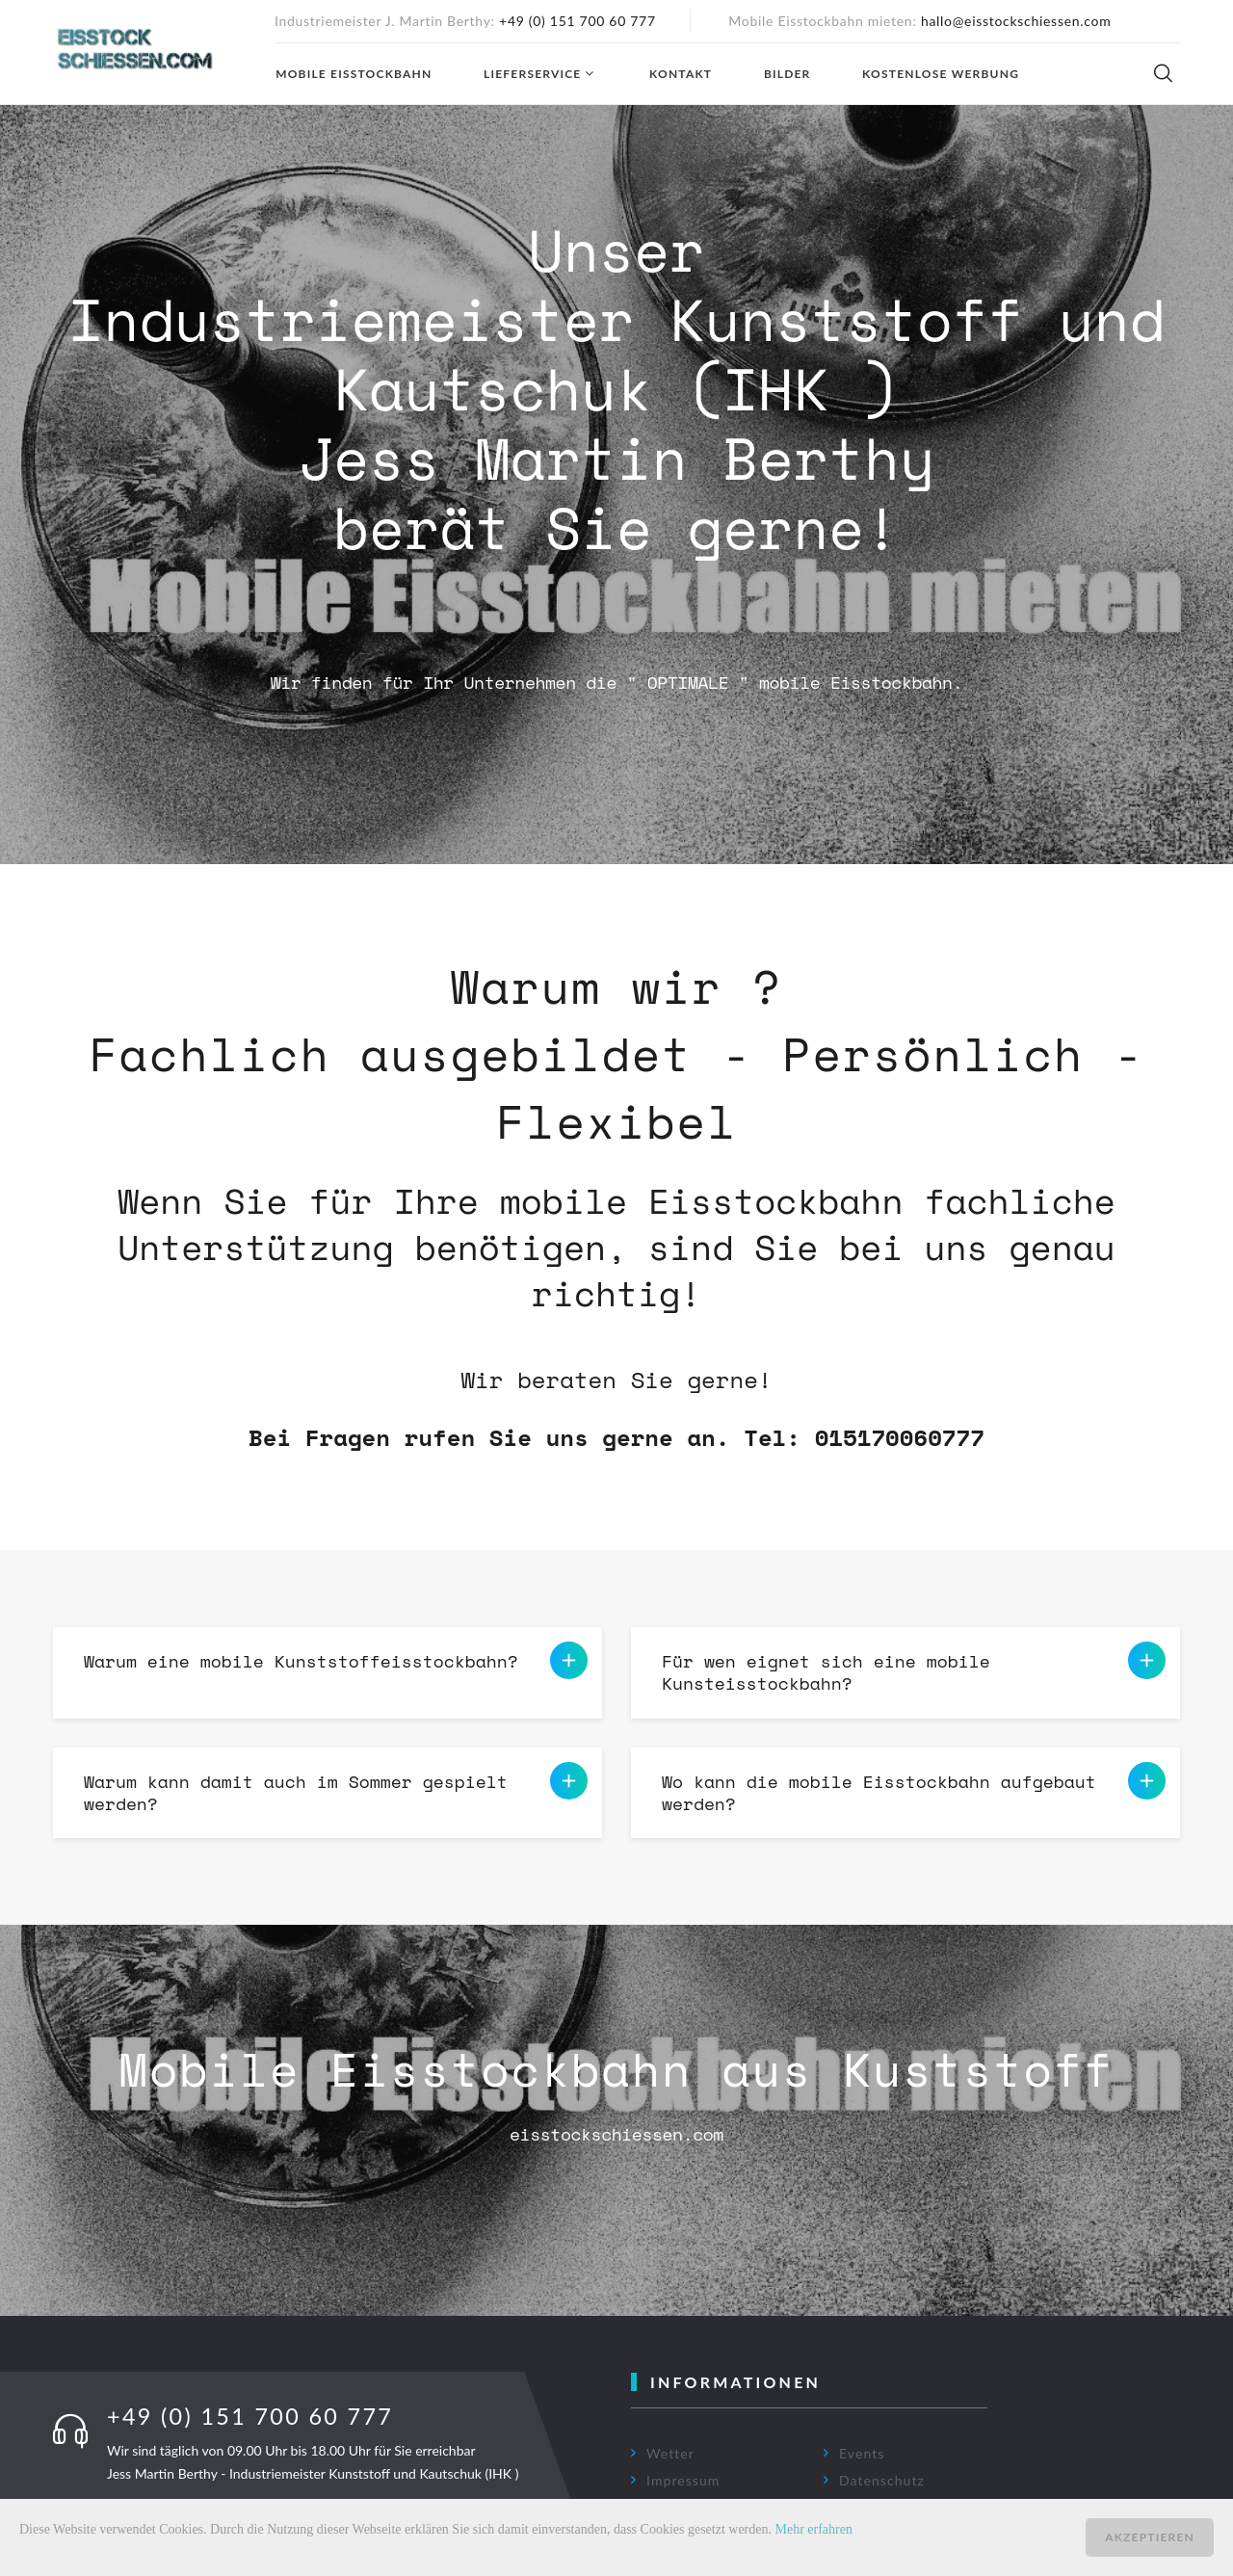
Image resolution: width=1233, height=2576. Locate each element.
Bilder (786, 74)
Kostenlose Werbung (939, 74)
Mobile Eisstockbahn (353, 74)
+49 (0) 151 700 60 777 (577, 21)
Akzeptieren (1149, 2537)
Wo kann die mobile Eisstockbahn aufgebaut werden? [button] (914, 1789)
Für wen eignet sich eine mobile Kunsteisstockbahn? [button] (914, 1668)
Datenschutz (882, 2480)
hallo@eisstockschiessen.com (1016, 21)
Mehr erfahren (814, 2529)
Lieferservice (531, 74)
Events (861, 2453)
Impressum (683, 2480)
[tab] (327, 1673)
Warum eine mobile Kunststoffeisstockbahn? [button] (336, 1661)
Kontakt (679, 74)
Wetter (670, 2453)
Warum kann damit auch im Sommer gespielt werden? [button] (336, 1789)
